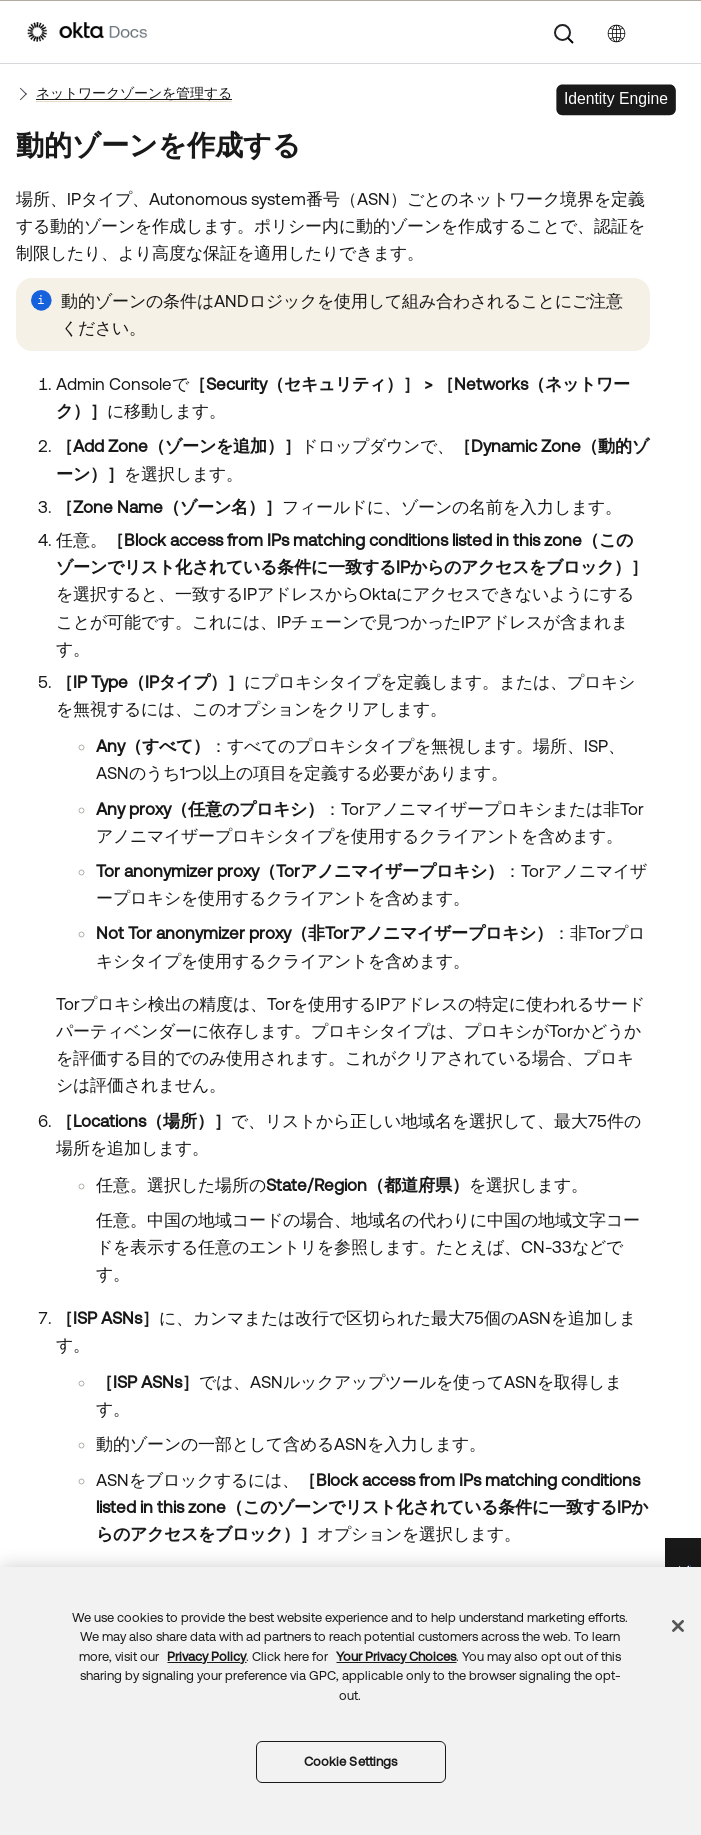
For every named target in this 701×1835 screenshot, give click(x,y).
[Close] (678, 1626)
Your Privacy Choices (396, 1656)
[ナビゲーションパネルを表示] (664, 32)
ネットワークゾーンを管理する (134, 93)
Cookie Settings (351, 1761)
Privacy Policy (206, 1656)
